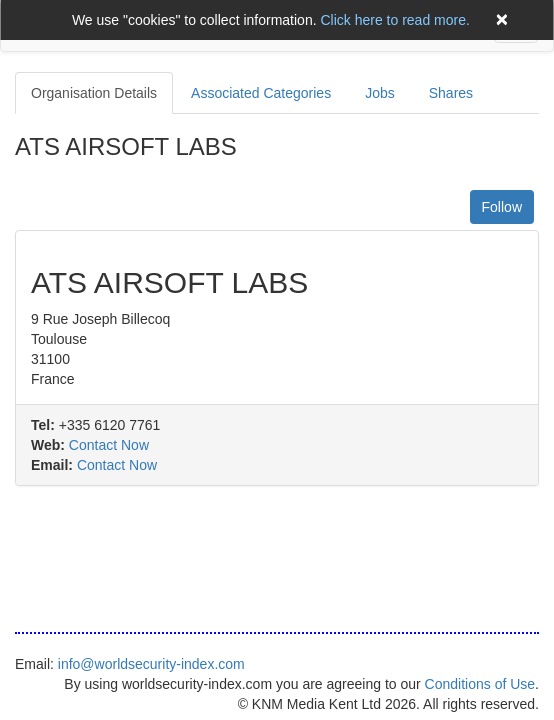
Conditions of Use (480, 684)
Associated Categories (261, 93)
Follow (502, 207)
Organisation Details (94, 93)
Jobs (380, 93)
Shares (451, 93)
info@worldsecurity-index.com (151, 664)
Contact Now (109, 445)
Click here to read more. (394, 20)
